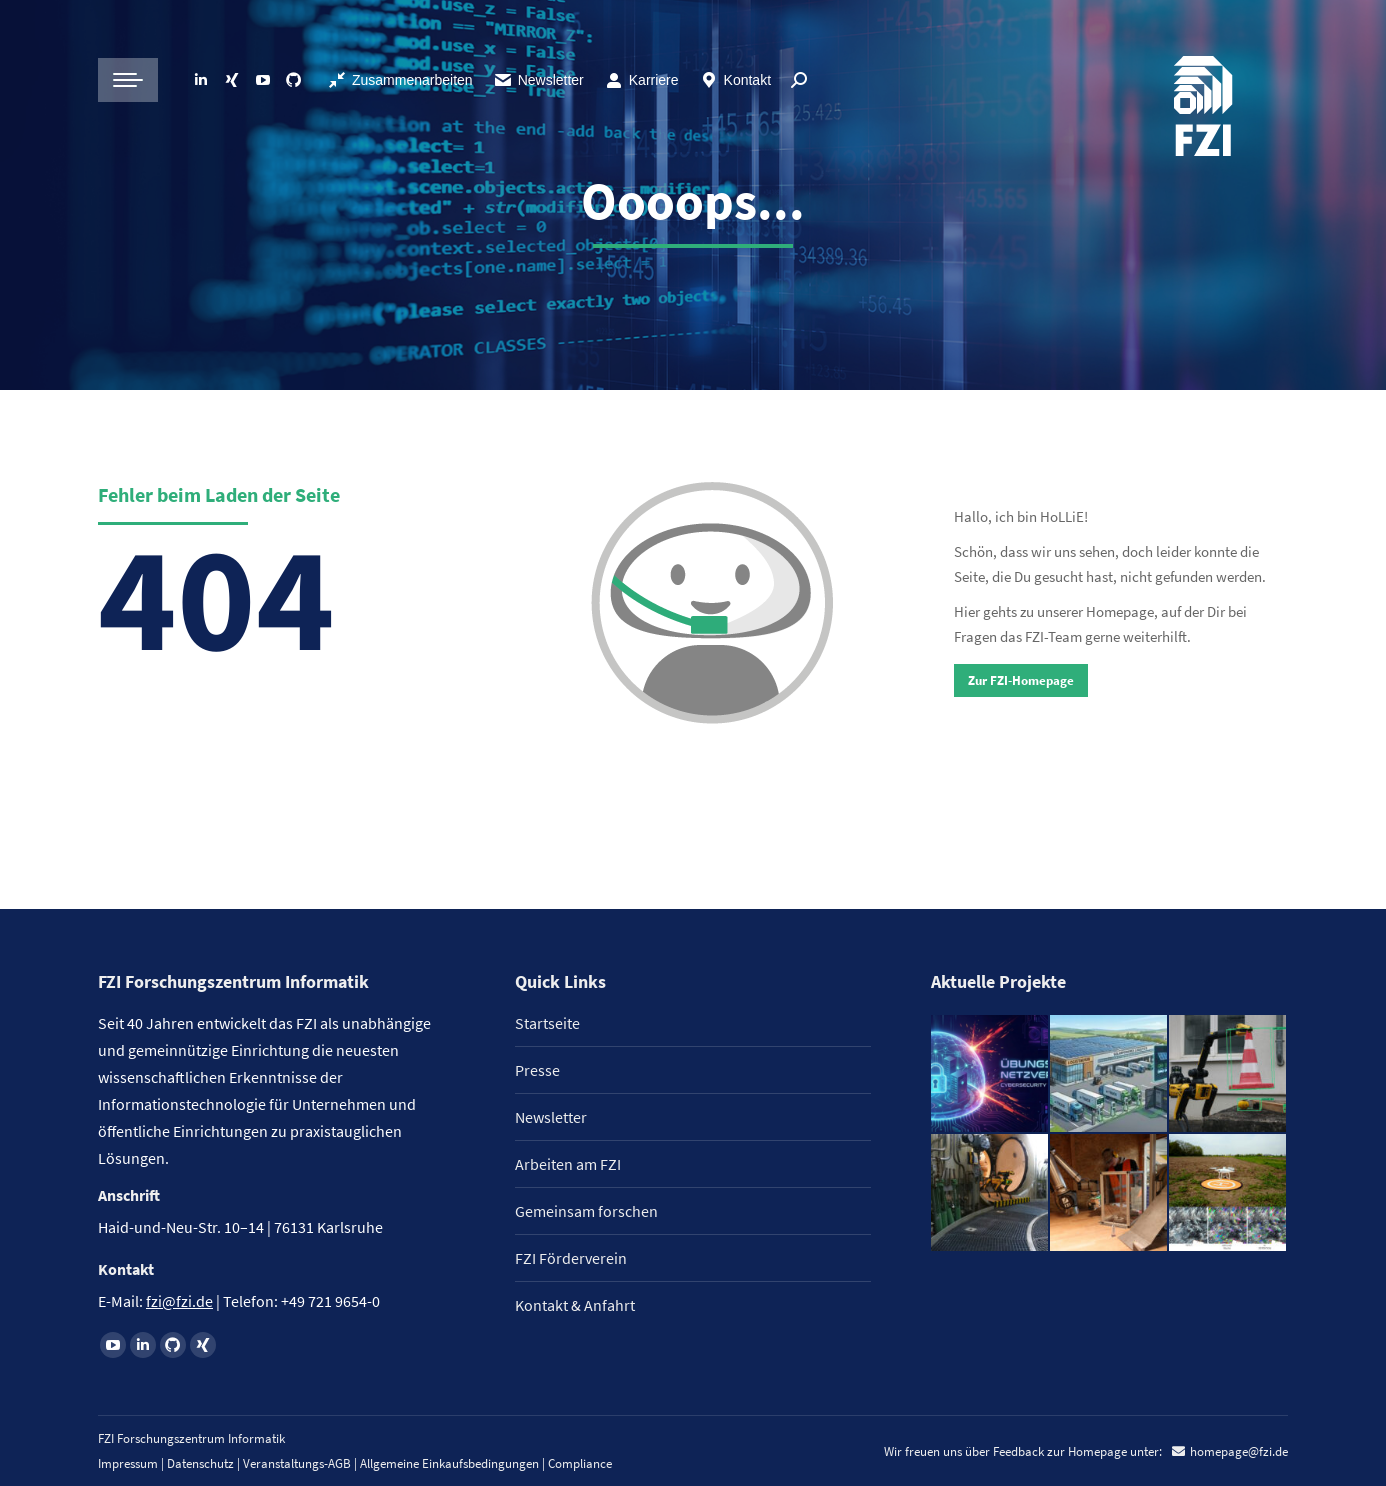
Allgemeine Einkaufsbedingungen (449, 1463)
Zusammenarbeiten (400, 80)
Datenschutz (200, 1463)
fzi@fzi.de (179, 1301)
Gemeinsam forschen (586, 1211)
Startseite (547, 1023)
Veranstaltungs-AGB (297, 1463)
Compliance (580, 1463)
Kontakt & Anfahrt (575, 1305)
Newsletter (538, 80)
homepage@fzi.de (1239, 1451)
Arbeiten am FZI (568, 1164)
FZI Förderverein (571, 1258)
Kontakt (735, 80)
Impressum (128, 1463)
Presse (537, 1070)
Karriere (641, 80)
